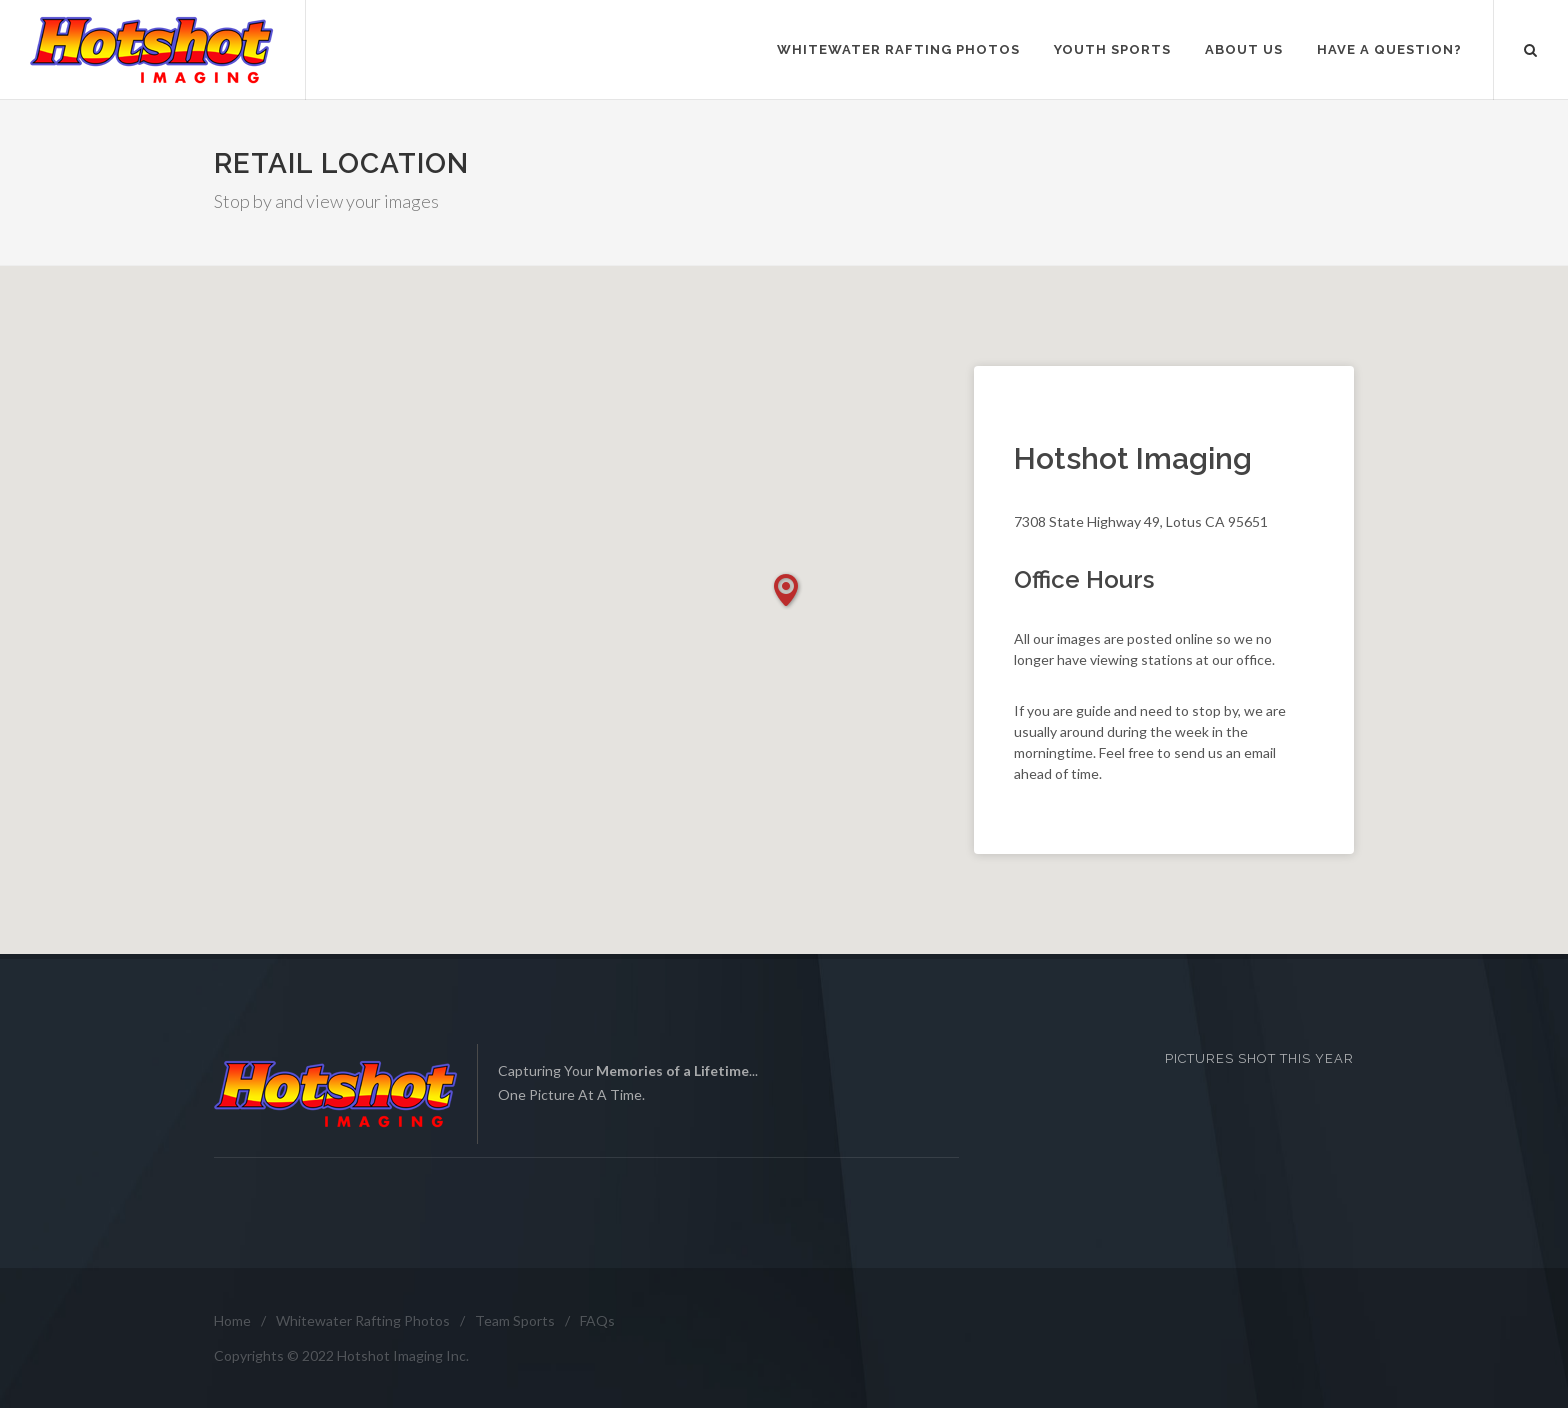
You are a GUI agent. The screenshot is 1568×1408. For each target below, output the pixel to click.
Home (232, 1320)
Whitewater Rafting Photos (363, 1320)
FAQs (597, 1320)
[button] (787, 590)
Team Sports (515, 1320)
